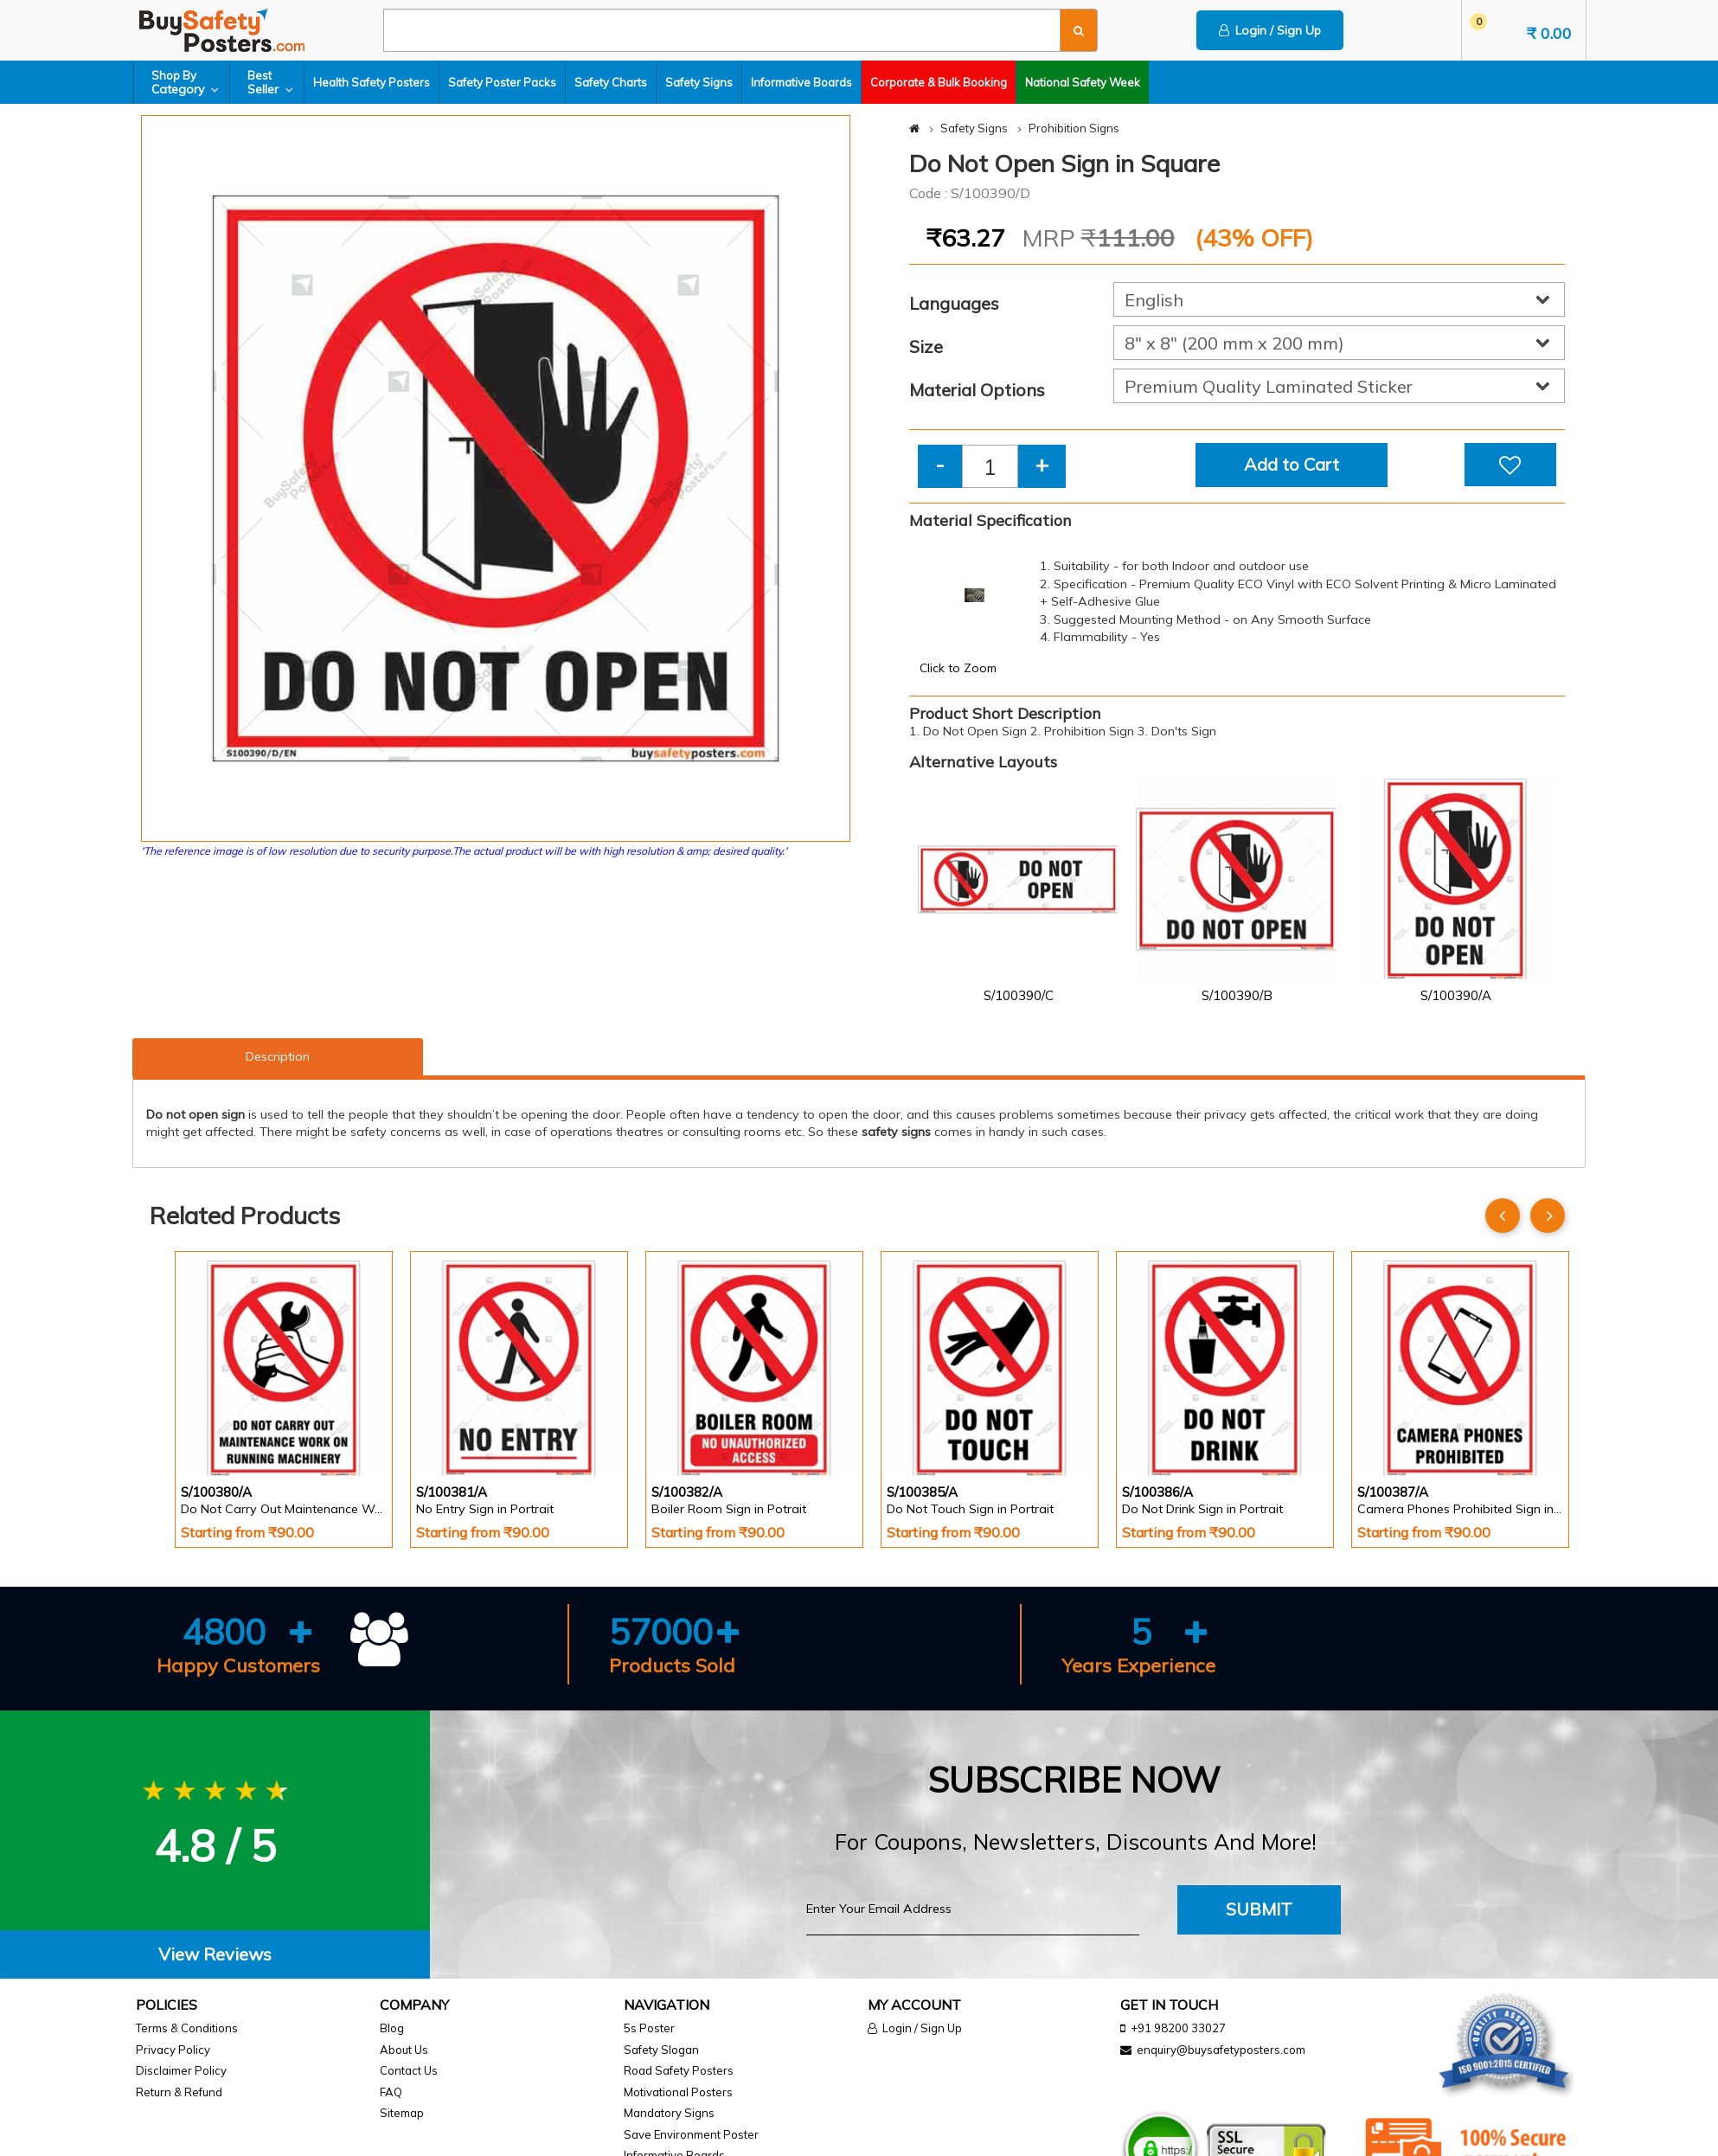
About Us (404, 2050)
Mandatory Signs (669, 2113)
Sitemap (402, 2113)
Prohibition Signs (1074, 128)
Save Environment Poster (691, 2134)
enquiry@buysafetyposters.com (1221, 2050)
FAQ (391, 2092)
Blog (392, 2028)
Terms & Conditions (187, 2028)
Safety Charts (610, 82)
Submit (1259, 1909)
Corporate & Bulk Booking (938, 82)
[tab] (215, 1955)
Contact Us (409, 2070)
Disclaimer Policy (181, 2070)
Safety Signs (699, 82)
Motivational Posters (678, 2092)
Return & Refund (179, 2092)
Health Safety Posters (371, 82)
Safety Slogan (661, 2050)
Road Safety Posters (679, 2070)
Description (278, 1056)
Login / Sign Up (1270, 30)
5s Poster (649, 2028)
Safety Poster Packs (502, 82)
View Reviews (215, 1954)
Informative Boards (801, 82)
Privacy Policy (173, 2050)
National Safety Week (1082, 82)
